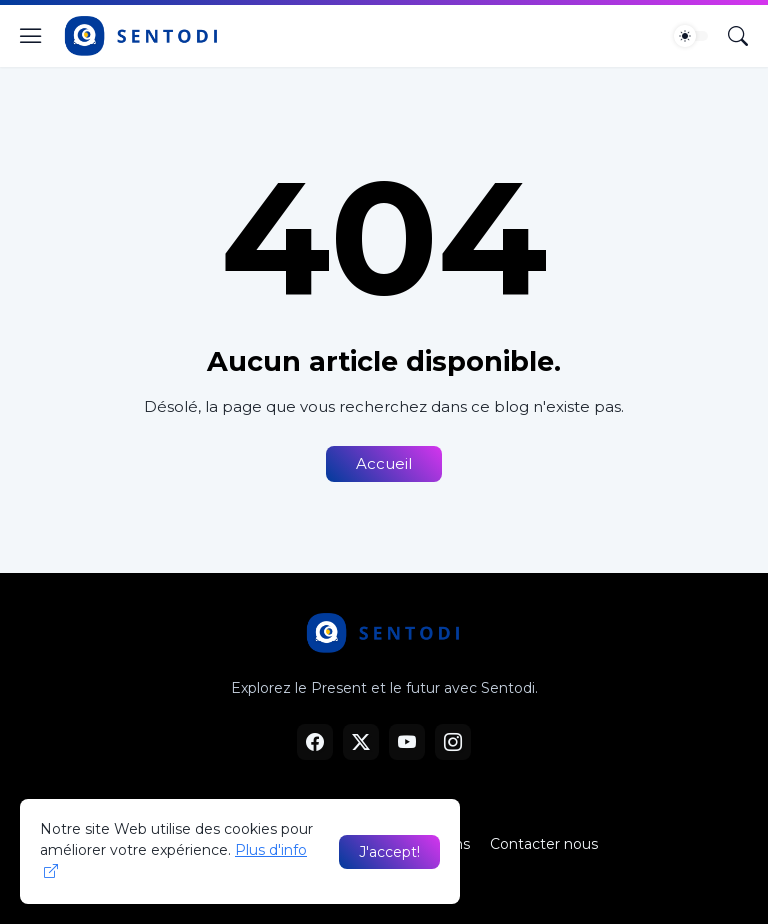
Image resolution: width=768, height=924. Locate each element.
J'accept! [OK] (389, 852)
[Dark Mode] (691, 36)
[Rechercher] (738, 36)
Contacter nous (544, 844)
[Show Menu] (31, 36)
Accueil (384, 463)
